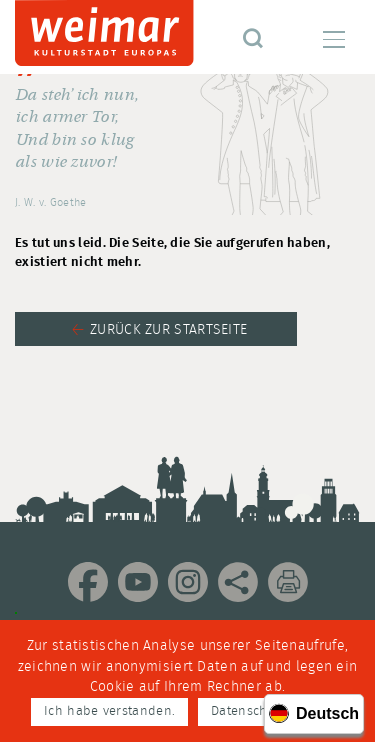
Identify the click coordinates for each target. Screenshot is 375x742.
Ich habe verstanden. (109, 711)
